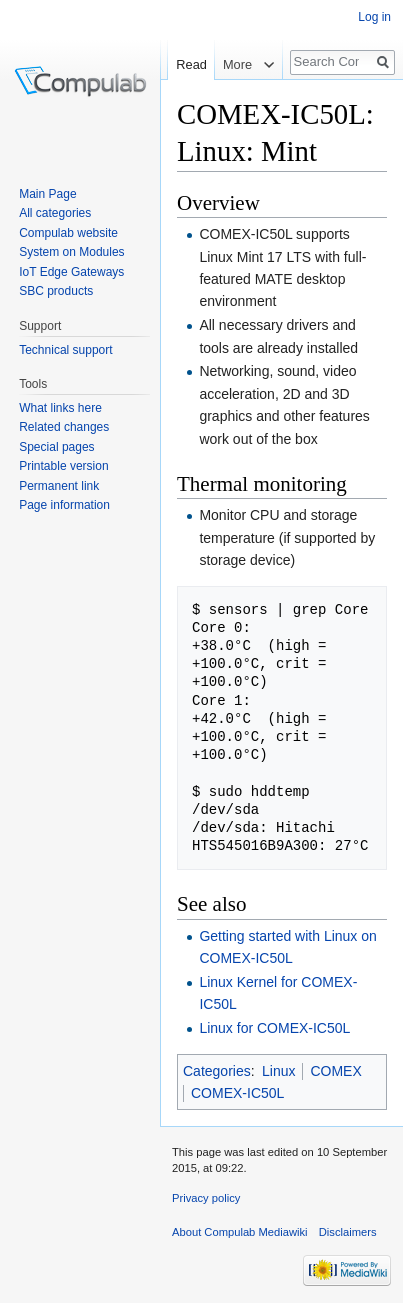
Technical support (65, 350)
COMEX (335, 1071)
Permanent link (59, 486)
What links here (60, 408)
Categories (217, 1071)
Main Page (47, 194)
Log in (374, 17)
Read (190, 64)
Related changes (64, 427)
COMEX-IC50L (237, 1093)
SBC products (56, 291)
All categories (55, 213)
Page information (64, 505)
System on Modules (71, 252)
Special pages (56, 447)
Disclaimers (348, 1232)
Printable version (63, 466)
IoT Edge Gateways (71, 272)
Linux (278, 1071)
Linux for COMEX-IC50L (274, 1028)
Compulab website (68, 233)
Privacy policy (206, 1198)
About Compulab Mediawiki (240, 1232)
